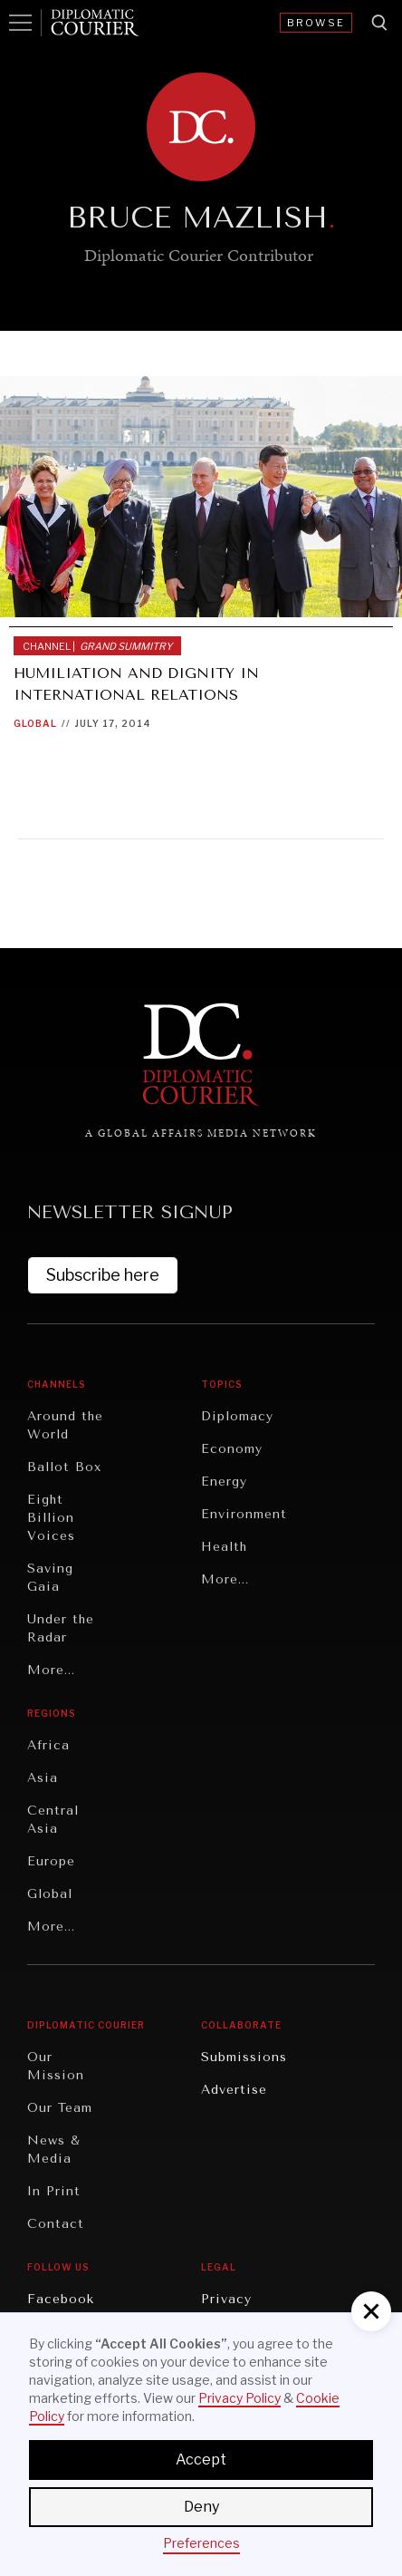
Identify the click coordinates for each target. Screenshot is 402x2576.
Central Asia (53, 1819)
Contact (55, 2224)
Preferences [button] (201, 2543)
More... (51, 1670)
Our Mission (55, 2066)
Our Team (59, 2108)
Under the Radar (60, 1628)
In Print (54, 2191)
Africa (48, 1745)
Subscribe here (102, 1274)
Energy (224, 1481)
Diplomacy (237, 1416)
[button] (371, 2311)
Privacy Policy (239, 2398)
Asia (42, 1778)
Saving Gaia (50, 1577)
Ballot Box (64, 1467)
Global (35, 723)
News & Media (54, 2149)
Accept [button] (201, 2459)
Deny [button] (201, 2506)
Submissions (244, 2057)
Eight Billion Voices (51, 1518)
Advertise (234, 2089)
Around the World (65, 1425)
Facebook (60, 2299)
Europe (51, 1861)
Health (224, 1546)
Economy (232, 1449)
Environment (244, 1514)
